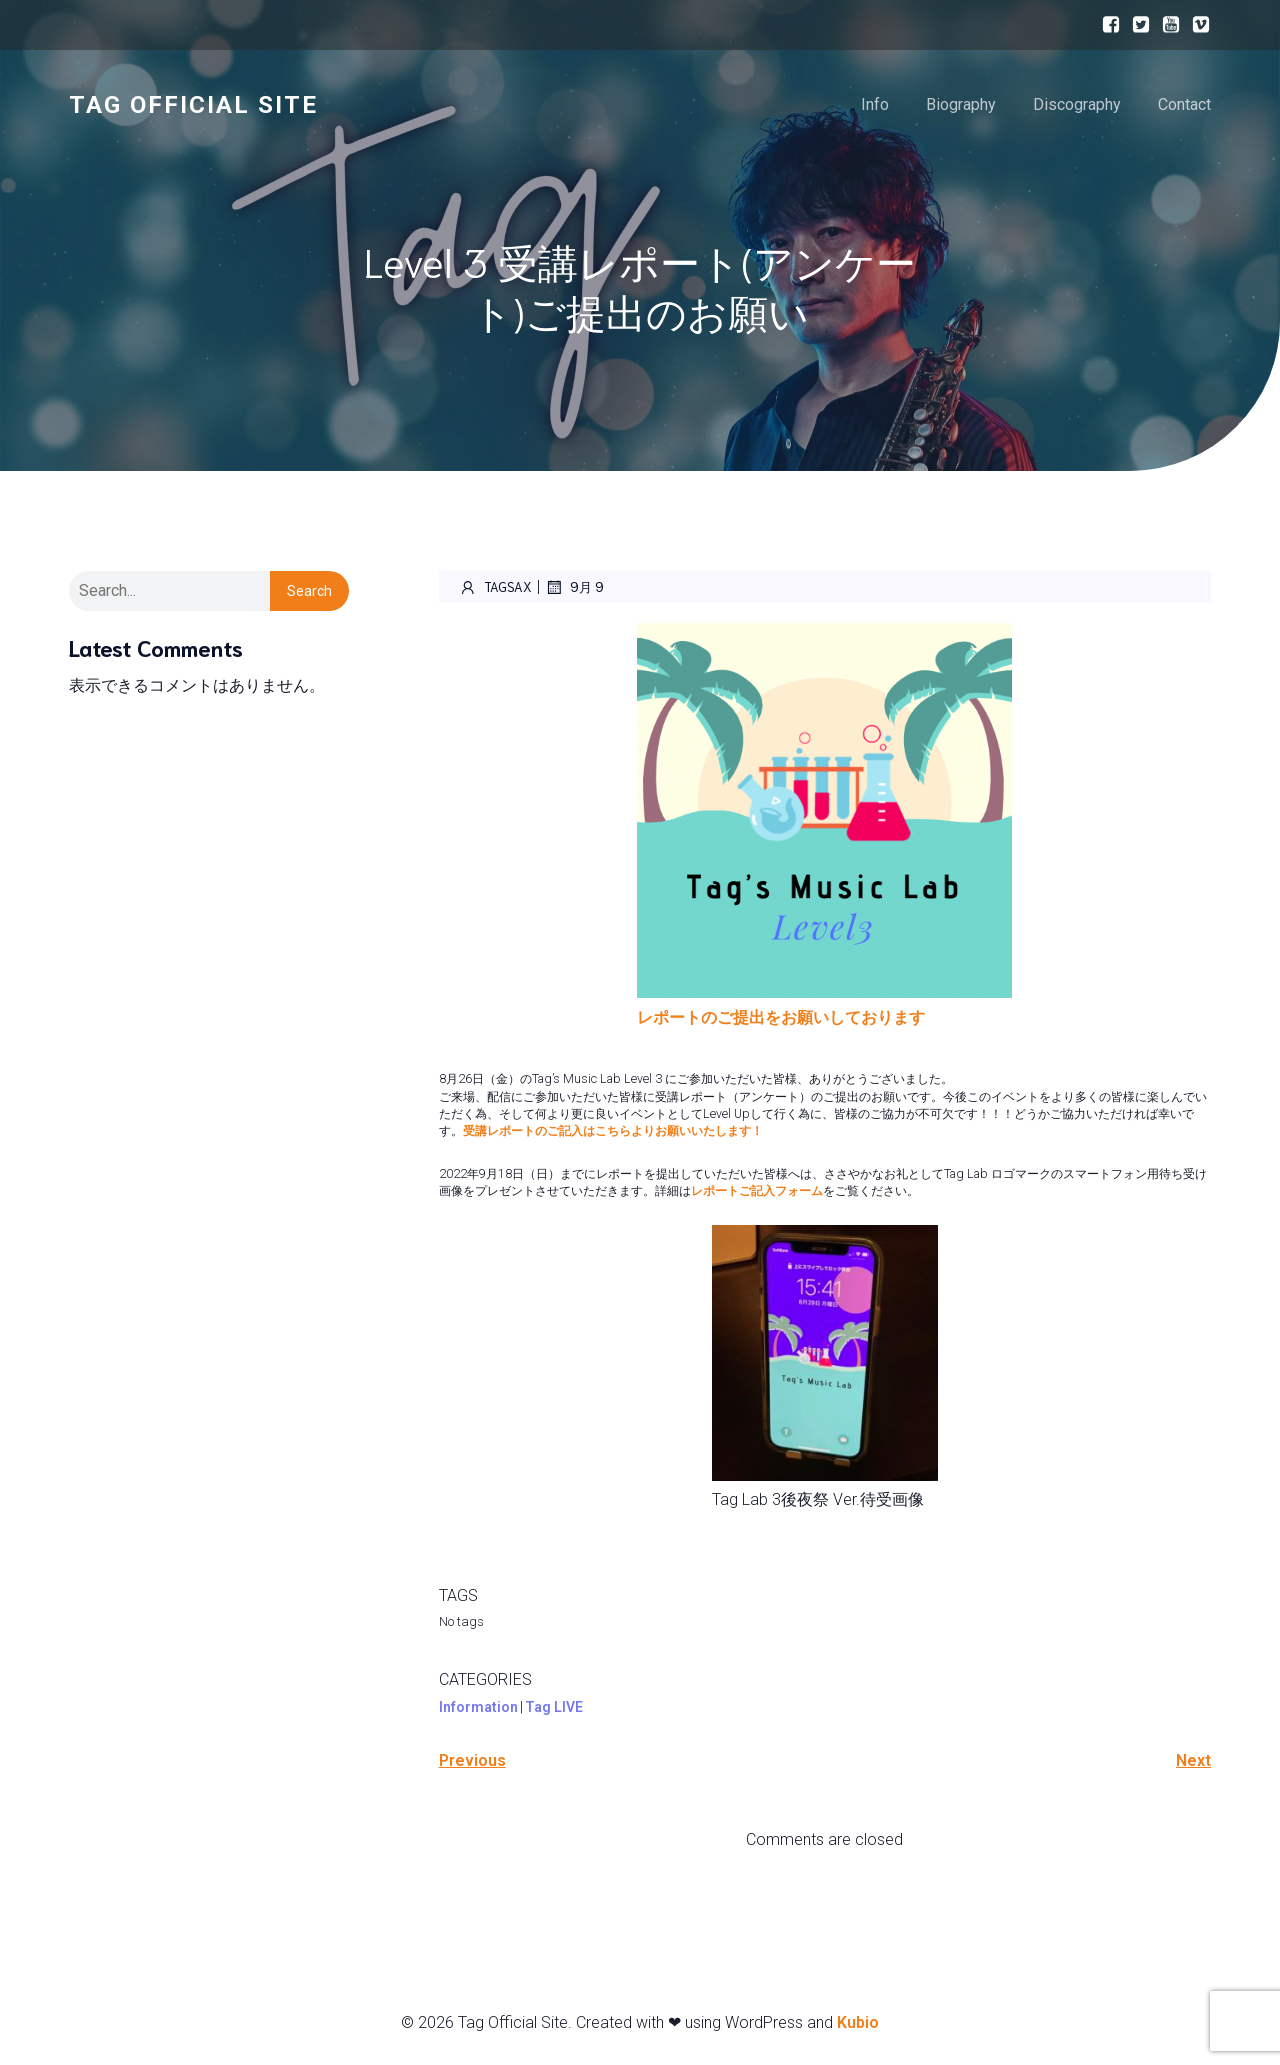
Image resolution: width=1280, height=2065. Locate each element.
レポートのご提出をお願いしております (781, 1017)
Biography (961, 104)
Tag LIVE (554, 1707)
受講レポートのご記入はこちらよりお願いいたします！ (613, 1130)
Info (875, 104)
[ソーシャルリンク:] (1106, 25)
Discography (1077, 104)
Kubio (858, 2022)
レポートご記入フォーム (757, 1190)
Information (478, 1707)
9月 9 (574, 587)
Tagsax (495, 587)
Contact (1184, 104)
